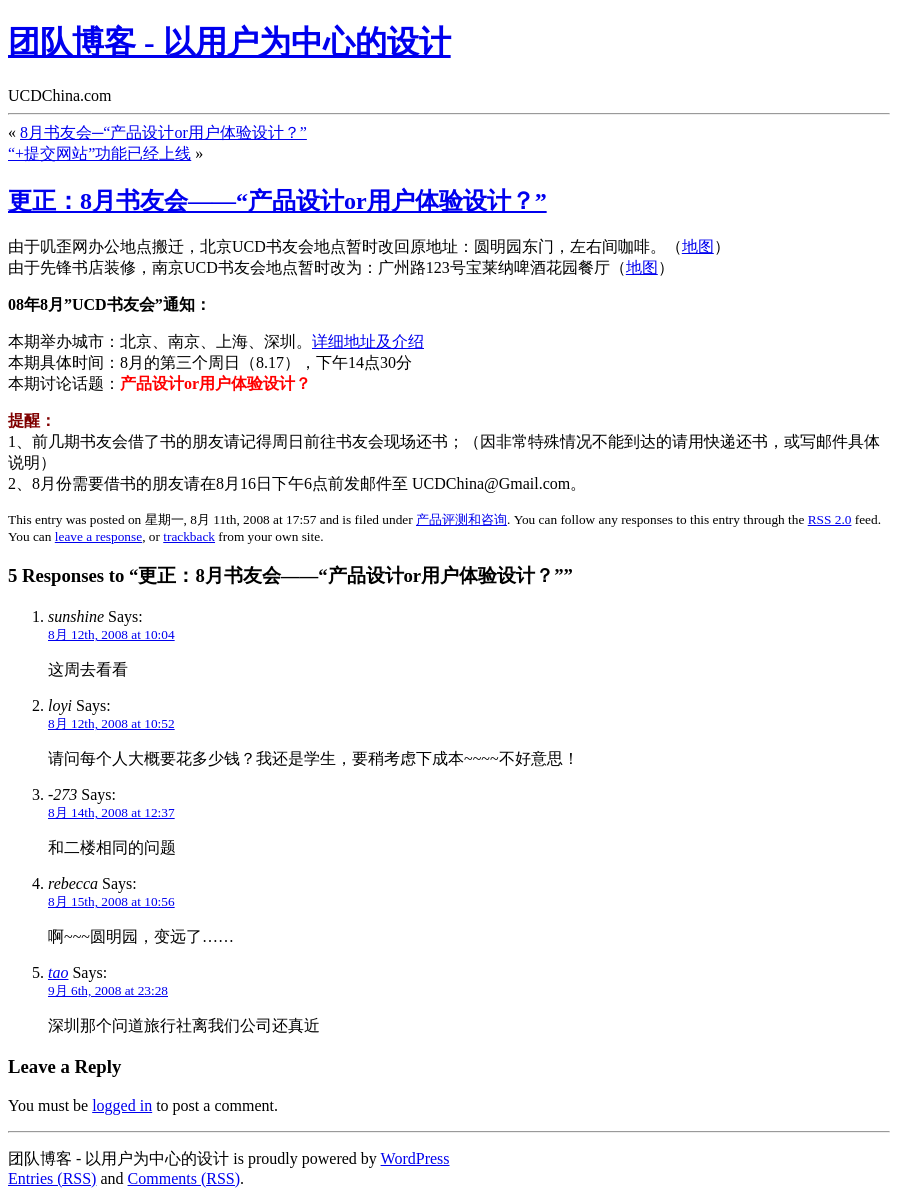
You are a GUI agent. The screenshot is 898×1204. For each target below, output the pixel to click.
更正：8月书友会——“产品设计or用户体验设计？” (277, 201)
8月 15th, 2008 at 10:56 (111, 901)
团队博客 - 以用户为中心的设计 (229, 42)
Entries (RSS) (52, 1178)
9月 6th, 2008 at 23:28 (108, 990)
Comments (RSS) (184, 1178)
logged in (122, 1105)
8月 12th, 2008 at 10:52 (111, 723)
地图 (698, 246)
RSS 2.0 (830, 519)
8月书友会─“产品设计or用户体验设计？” (163, 132)
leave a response (98, 536)
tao (58, 972)
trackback (189, 536)
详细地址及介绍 (368, 341)
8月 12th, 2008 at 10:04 (111, 634)
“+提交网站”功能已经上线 (99, 153)
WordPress (415, 1158)
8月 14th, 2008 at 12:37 (111, 812)
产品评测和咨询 (461, 519)
